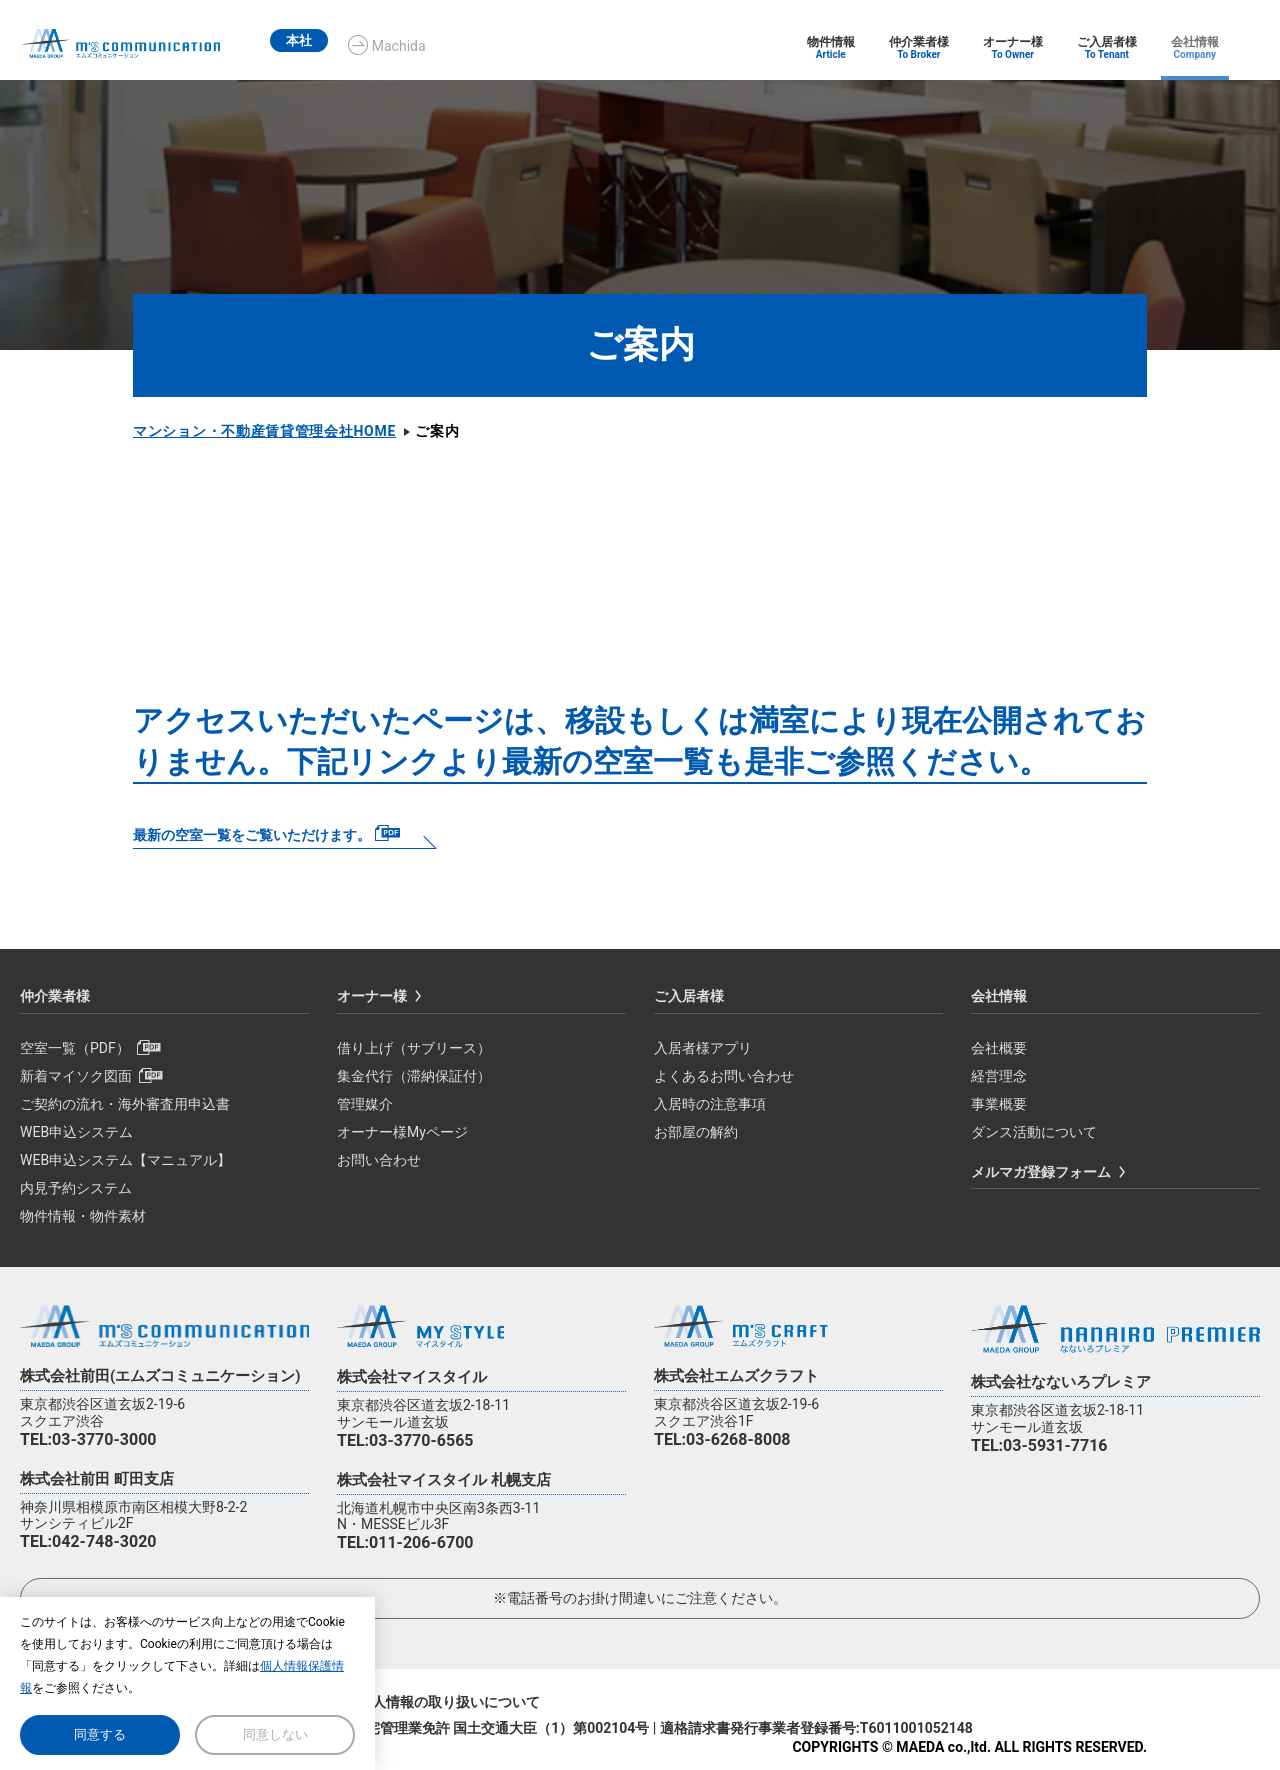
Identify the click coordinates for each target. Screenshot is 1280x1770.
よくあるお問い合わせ (724, 1076)
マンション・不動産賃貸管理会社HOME (264, 431)
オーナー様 (372, 996)
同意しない (275, 1734)
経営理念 (999, 1076)
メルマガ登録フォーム (1041, 1172)
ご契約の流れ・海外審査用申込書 (125, 1104)
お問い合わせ (379, 1160)
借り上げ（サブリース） (414, 1048)
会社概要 (999, 1048)
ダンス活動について (1034, 1132)
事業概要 (999, 1104)
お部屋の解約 (696, 1132)
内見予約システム (76, 1188)
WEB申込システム (76, 1132)
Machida (421, 46)
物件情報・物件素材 (83, 1216)
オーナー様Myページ (402, 1132)
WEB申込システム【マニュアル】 (125, 1160)
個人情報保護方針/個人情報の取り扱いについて (390, 1702)
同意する (100, 1734)
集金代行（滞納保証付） (414, 1076)
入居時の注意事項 (710, 1104)
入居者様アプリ (703, 1048)
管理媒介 (365, 1104)
